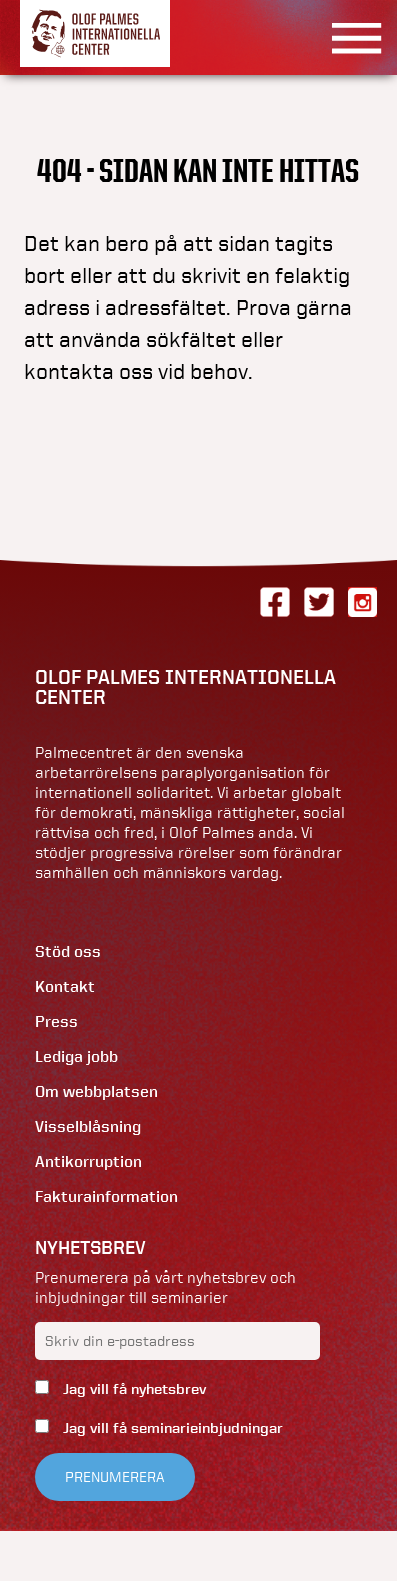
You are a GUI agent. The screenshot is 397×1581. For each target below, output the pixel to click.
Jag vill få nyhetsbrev (132, 1389)
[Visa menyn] (349, 37)
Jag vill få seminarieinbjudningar (171, 1428)
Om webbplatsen (96, 1091)
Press (56, 1021)
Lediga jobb (76, 1056)
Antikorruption (88, 1161)
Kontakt (65, 986)
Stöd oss (68, 951)
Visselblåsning (88, 1126)
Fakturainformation (106, 1196)
